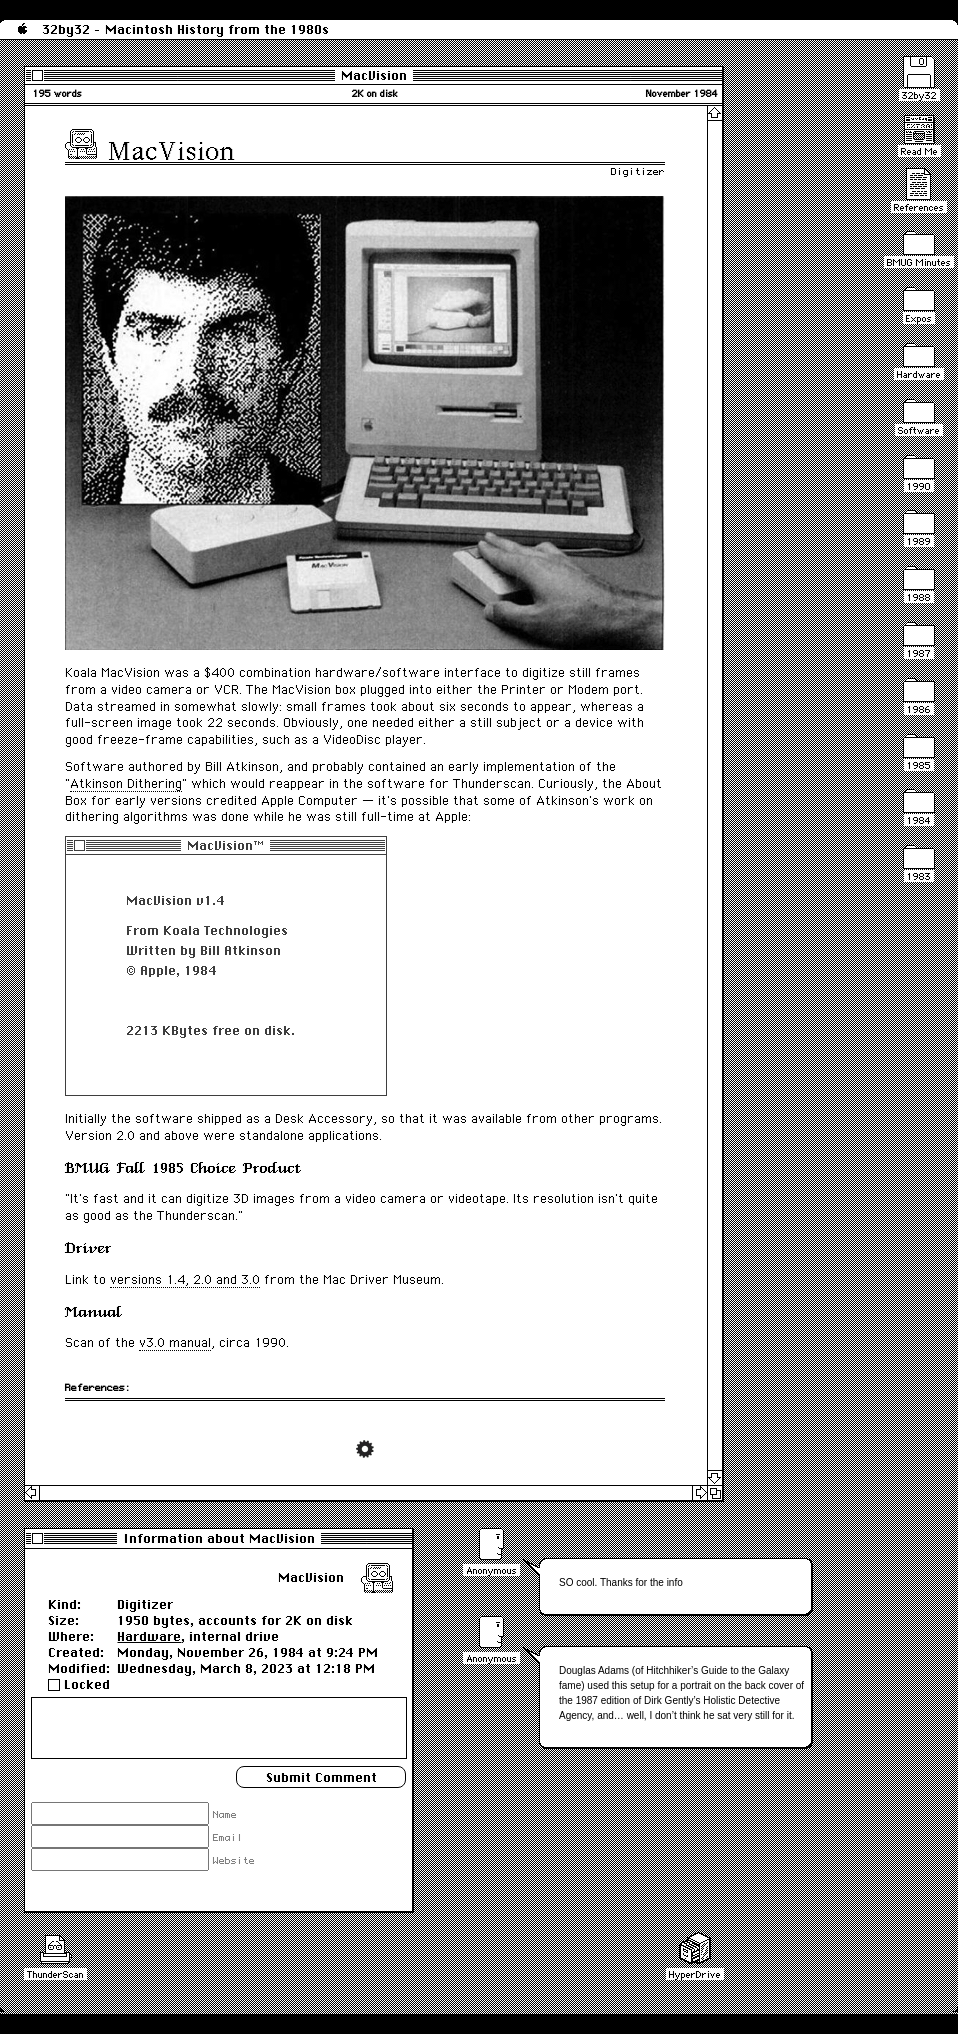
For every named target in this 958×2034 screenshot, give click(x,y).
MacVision (374, 75)
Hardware (149, 1636)
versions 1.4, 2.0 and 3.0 (185, 1279)
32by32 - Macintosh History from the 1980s (185, 29)
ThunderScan (55, 1974)
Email (228, 1839)
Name (225, 1816)
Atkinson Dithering (126, 783)
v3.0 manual (175, 1342)
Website (234, 1862)
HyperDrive (695, 1974)
